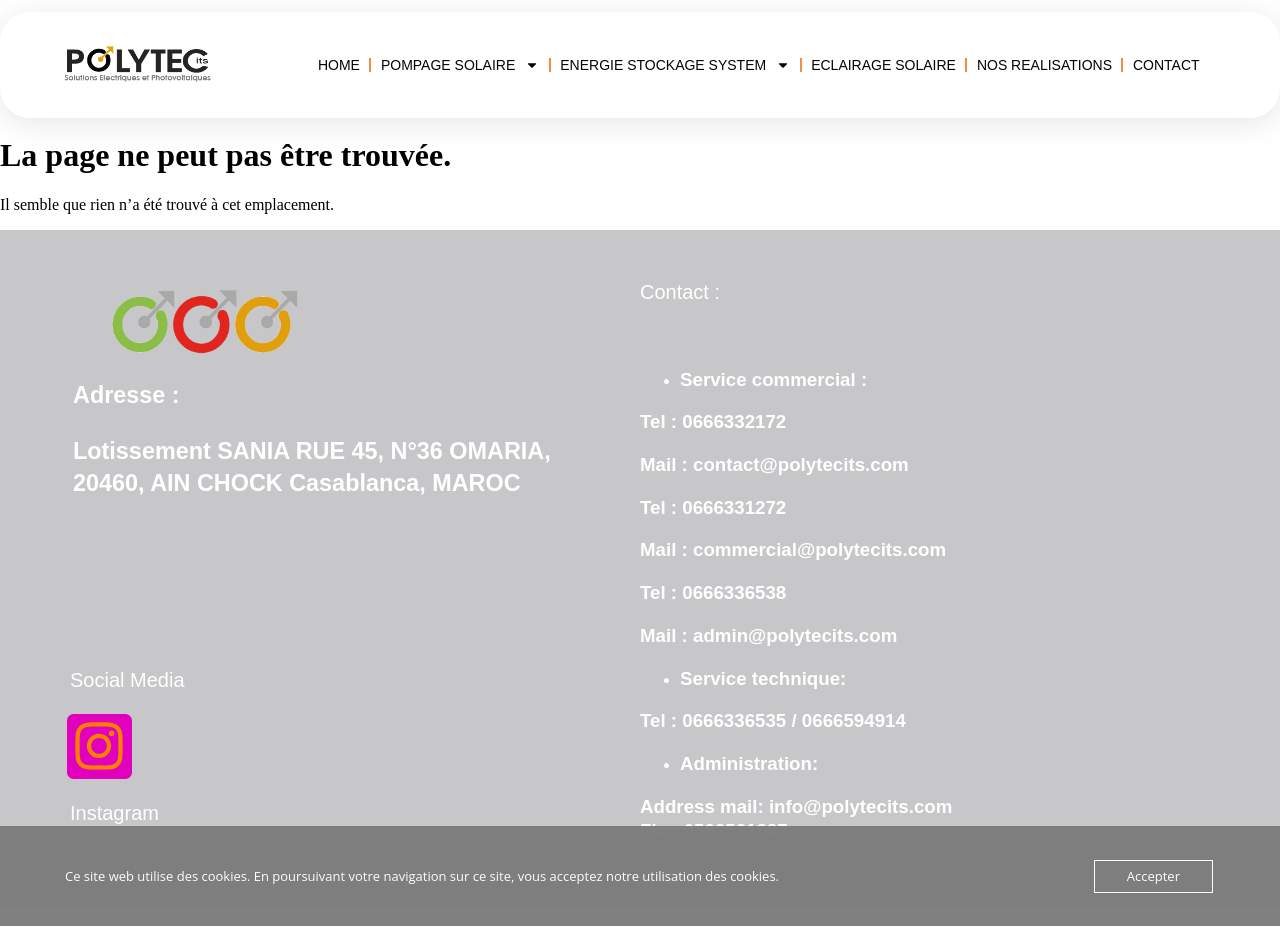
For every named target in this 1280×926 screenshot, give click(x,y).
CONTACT (1166, 65)
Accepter (1153, 876)
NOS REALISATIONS (1044, 65)
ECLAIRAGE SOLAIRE (883, 65)
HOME (339, 65)
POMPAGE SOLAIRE (460, 65)
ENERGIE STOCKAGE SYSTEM (675, 65)
